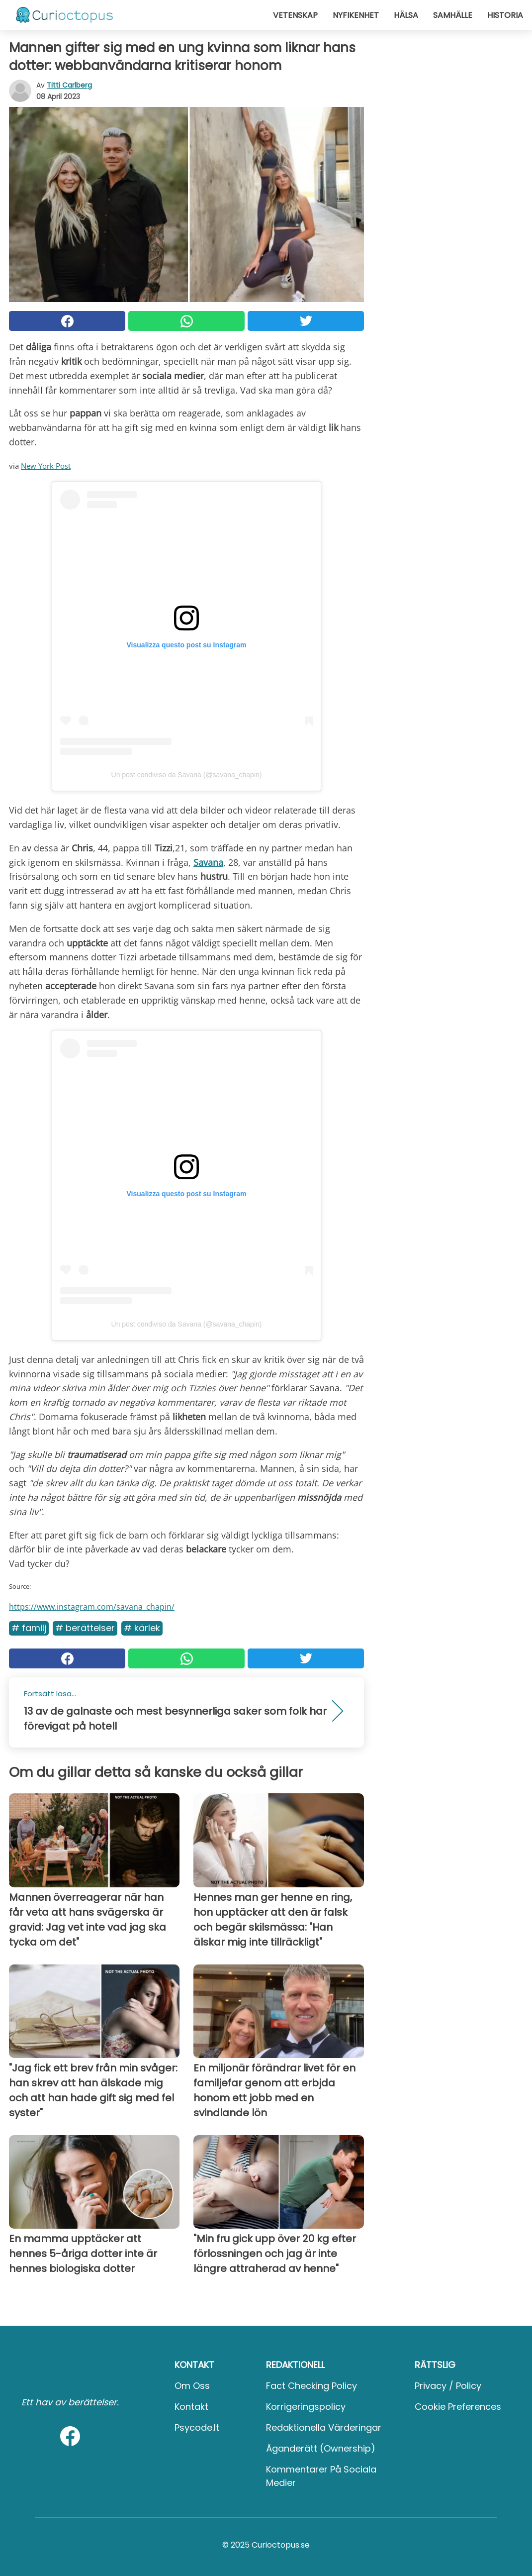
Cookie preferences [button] (458, 2406)
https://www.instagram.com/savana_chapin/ (92, 1606)
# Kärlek (142, 1628)
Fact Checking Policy (311, 2385)
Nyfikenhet (356, 15)
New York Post (46, 466)
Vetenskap (295, 15)
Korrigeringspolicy (306, 2406)
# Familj (28, 1628)
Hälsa (406, 15)
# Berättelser (85, 1628)
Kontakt (191, 2406)
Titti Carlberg (69, 85)
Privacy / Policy (448, 2385)
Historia (505, 15)
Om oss (192, 2385)
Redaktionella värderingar (323, 2427)
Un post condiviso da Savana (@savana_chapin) (186, 775)
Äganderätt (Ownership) (320, 2448)
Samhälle (452, 15)
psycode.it (197, 2427)
